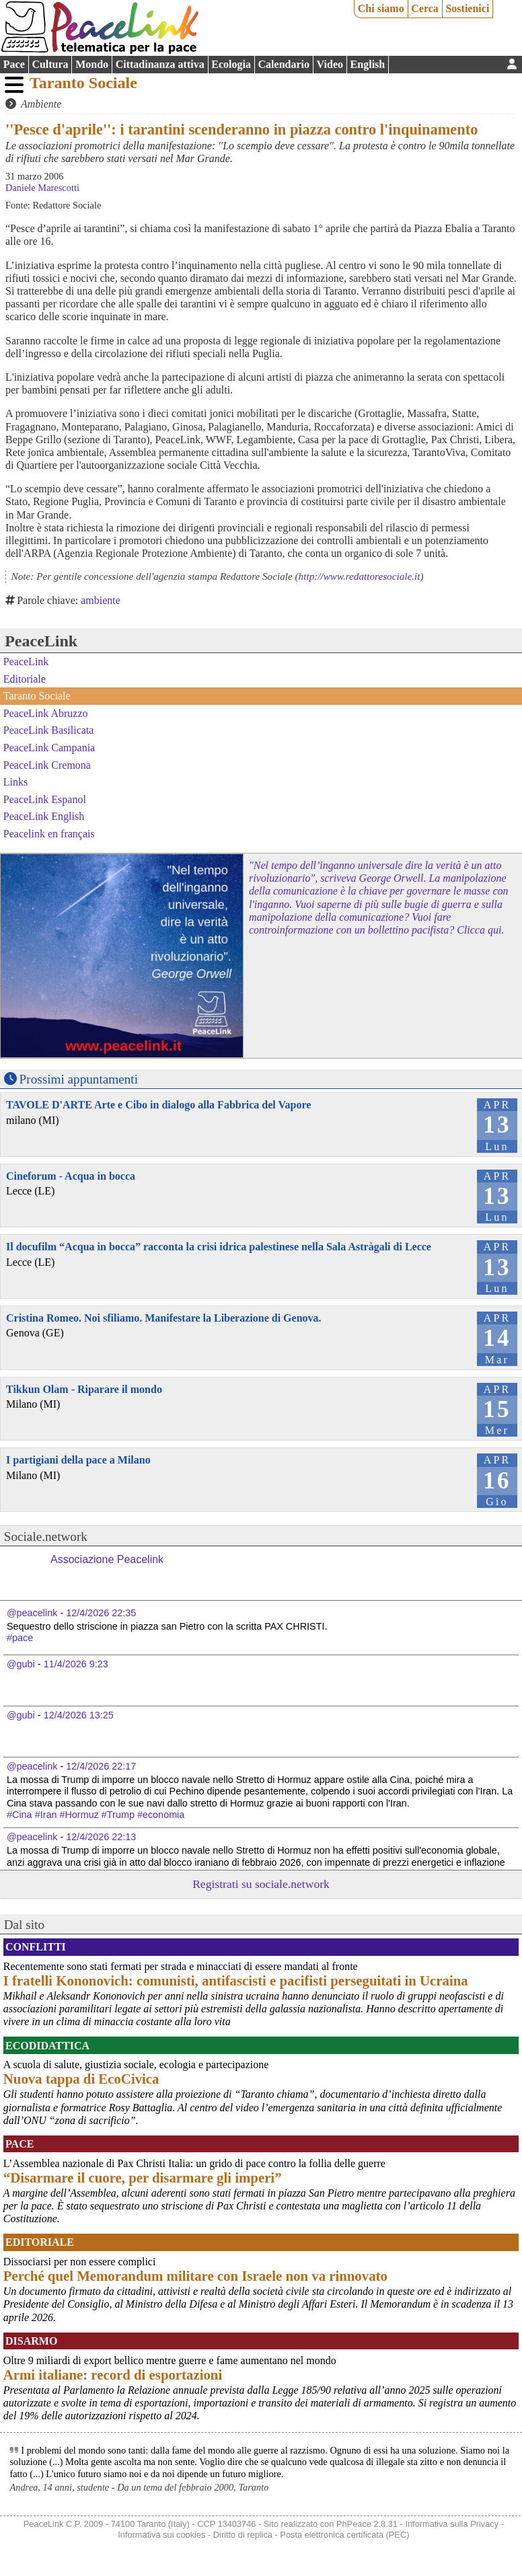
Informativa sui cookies (161, 2535)
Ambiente (41, 104)
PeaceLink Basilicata (48, 730)
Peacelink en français (49, 833)
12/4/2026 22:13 (101, 1836)
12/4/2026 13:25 (79, 1715)
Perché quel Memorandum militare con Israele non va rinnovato (195, 2275)
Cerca (425, 8)
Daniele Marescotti (42, 187)
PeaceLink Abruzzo (45, 713)
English (367, 64)
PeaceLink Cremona (47, 764)
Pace (14, 64)
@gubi (21, 1664)
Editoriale (24, 679)
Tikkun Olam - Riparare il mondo (84, 1389)
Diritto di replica (242, 2535)
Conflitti (35, 1947)
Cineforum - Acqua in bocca (70, 1176)
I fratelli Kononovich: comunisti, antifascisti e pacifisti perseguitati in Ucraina (235, 1980)
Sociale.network (45, 1536)
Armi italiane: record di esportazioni (112, 2374)
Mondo (91, 64)
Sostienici (467, 8)
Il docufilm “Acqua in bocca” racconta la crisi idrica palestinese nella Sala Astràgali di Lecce (218, 1246)
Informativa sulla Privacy (451, 2524)
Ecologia (231, 64)
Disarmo (31, 2341)
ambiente (100, 600)
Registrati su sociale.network (261, 1884)
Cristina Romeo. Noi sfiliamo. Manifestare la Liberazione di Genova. (164, 1318)
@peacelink (32, 1612)
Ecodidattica (47, 2045)
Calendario (283, 64)
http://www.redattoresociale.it (359, 576)
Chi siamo (381, 8)
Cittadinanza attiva (160, 64)
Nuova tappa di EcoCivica (81, 2078)
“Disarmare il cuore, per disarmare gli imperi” (142, 2177)
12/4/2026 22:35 (101, 1612)
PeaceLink (41, 641)
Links (15, 782)
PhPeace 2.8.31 (367, 2524)
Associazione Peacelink (106, 1559)
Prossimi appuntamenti (79, 1079)
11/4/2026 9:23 (76, 1664)
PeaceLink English (43, 816)
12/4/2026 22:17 (101, 1766)
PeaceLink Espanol (44, 799)
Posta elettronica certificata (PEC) (344, 2535)
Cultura (50, 64)
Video (330, 64)
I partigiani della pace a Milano (78, 1460)
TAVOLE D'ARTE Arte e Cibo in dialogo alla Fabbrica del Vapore (158, 1104)
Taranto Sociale (83, 82)
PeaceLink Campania (49, 747)
